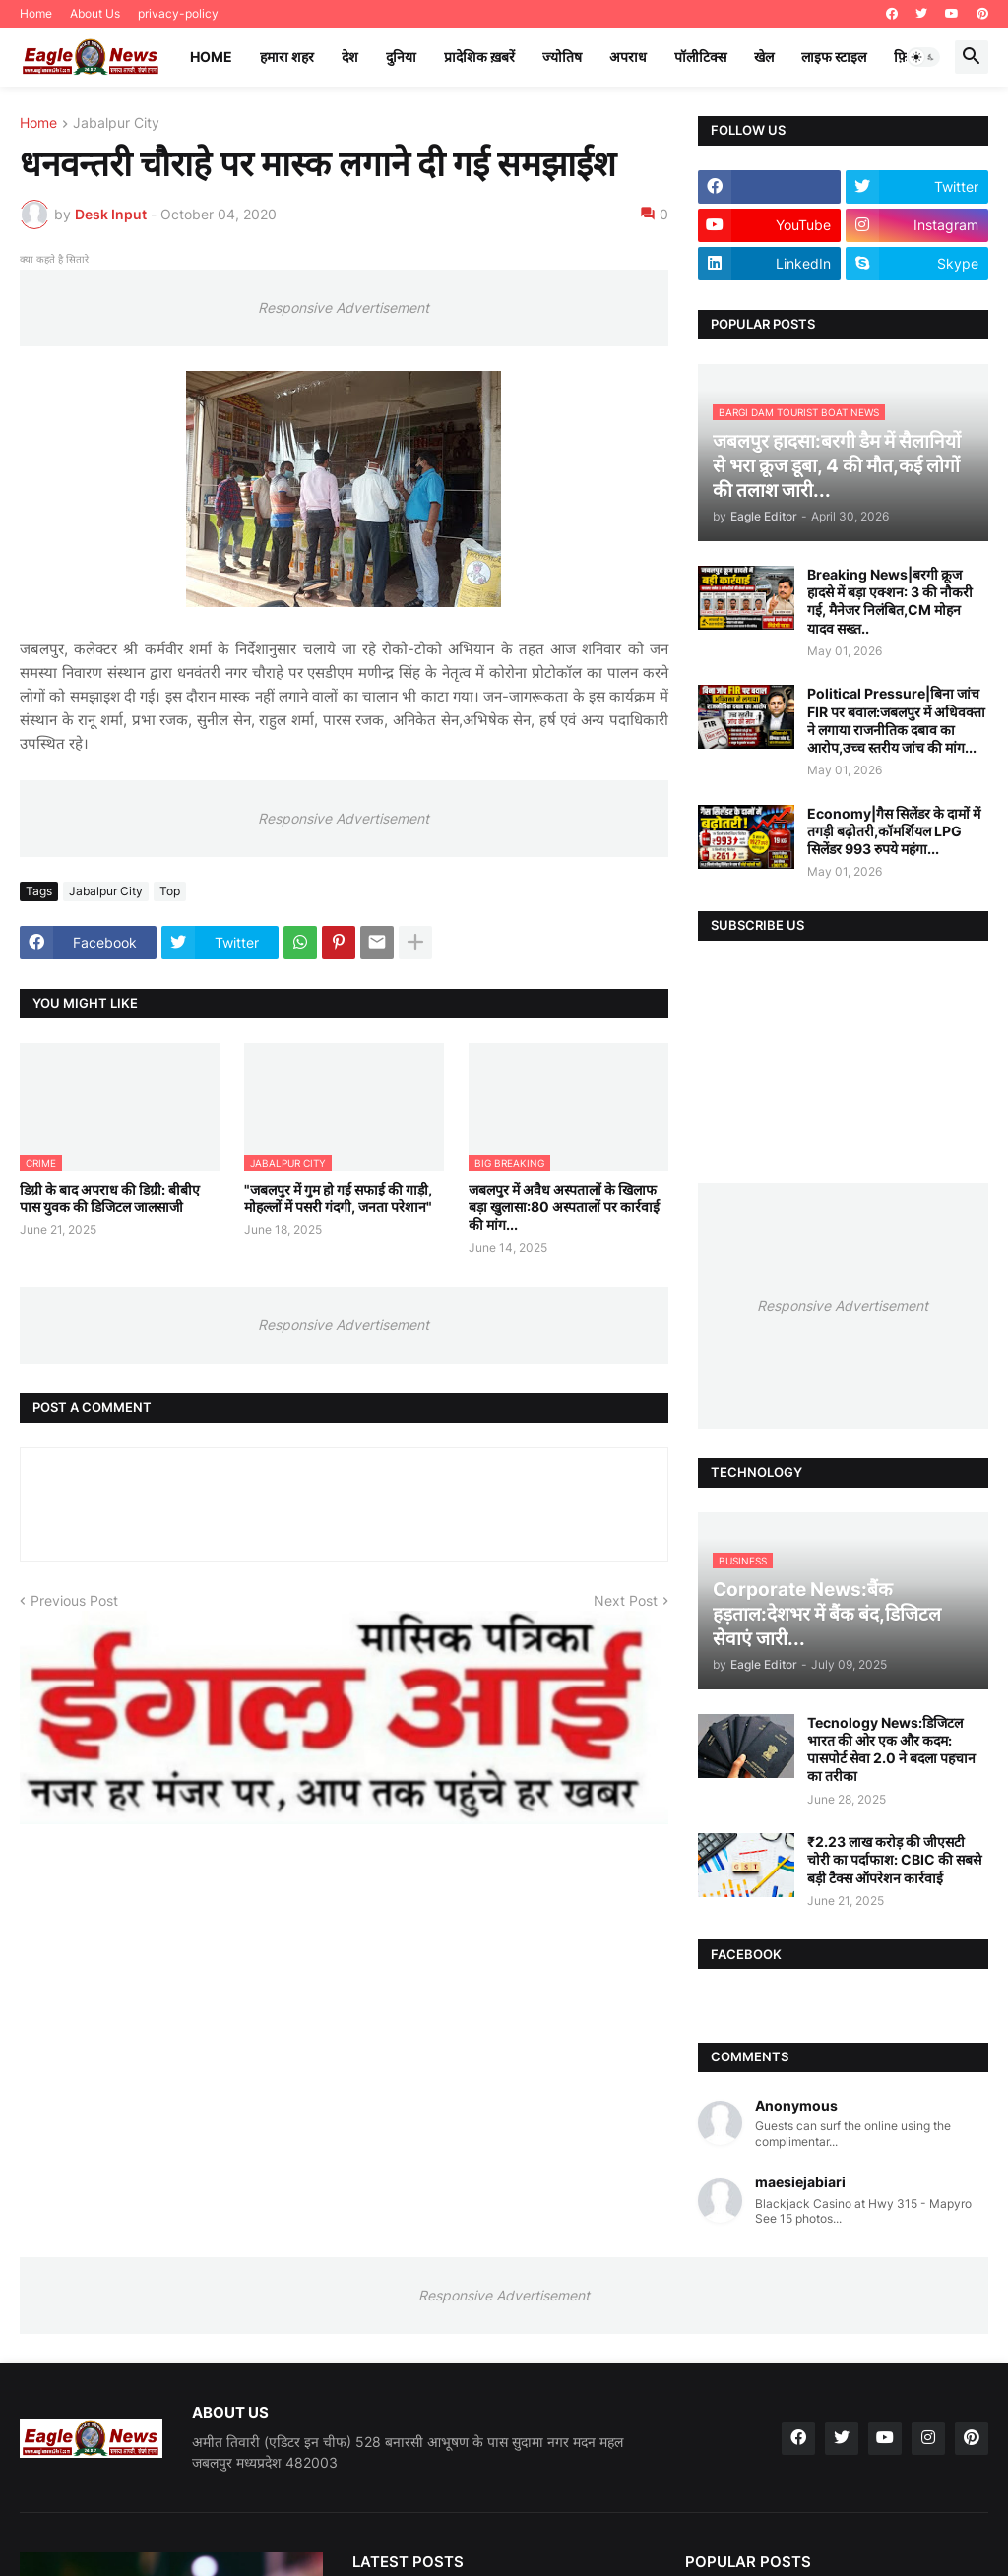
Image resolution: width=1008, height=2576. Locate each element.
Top (169, 891)
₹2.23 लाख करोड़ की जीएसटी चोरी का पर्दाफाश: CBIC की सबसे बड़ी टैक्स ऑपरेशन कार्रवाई (894, 1859)
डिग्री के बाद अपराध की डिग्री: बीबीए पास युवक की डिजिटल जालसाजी (110, 1198)
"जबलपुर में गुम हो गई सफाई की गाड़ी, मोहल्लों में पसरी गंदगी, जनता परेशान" (338, 1198)
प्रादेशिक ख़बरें (479, 56)
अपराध (628, 56)
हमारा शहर (287, 56)
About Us (95, 13)
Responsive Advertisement (343, 307)
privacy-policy (178, 13)
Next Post (626, 1600)
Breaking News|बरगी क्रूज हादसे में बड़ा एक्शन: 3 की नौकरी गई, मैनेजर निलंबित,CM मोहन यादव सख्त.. (890, 601)
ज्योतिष (562, 56)
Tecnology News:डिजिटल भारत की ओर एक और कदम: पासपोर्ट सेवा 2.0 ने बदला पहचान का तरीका (891, 1749)
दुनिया (401, 56)
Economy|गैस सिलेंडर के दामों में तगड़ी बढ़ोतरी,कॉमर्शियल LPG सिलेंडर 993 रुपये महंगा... (893, 831)
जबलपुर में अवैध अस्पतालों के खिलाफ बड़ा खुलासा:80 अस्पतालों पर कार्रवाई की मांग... (564, 1207)
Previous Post (74, 1600)
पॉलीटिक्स (700, 56)
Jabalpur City (116, 123)
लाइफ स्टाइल (833, 56)
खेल (764, 56)
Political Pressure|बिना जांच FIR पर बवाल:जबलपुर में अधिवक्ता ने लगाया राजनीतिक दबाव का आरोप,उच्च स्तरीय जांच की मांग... (896, 720)
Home (36, 13)
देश (350, 56)
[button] (923, 57)
